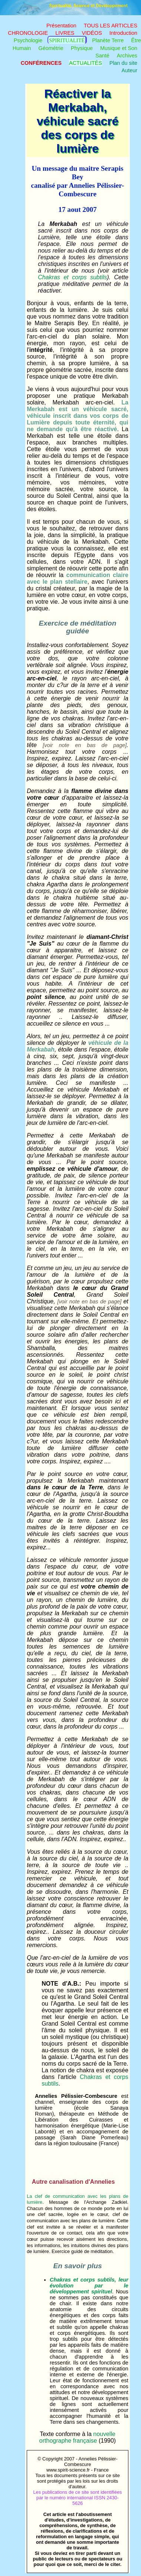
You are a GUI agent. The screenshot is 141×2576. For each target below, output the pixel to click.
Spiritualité (67, 40)
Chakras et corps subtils (72, 277)
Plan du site (123, 63)
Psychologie (28, 40)
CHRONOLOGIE (28, 33)
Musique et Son (118, 48)
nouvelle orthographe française (77, 2437)
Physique (82, 48)
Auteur (129, 70)
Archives (127, 56)
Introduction (123, 33)
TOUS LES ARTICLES (110, 26)
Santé (102, 56)
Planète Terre (108, 40)
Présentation (61, 26)
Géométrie (51, 48)
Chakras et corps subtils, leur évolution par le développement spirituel (89, 2286)
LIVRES (64, 33)
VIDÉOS (92, 33)
